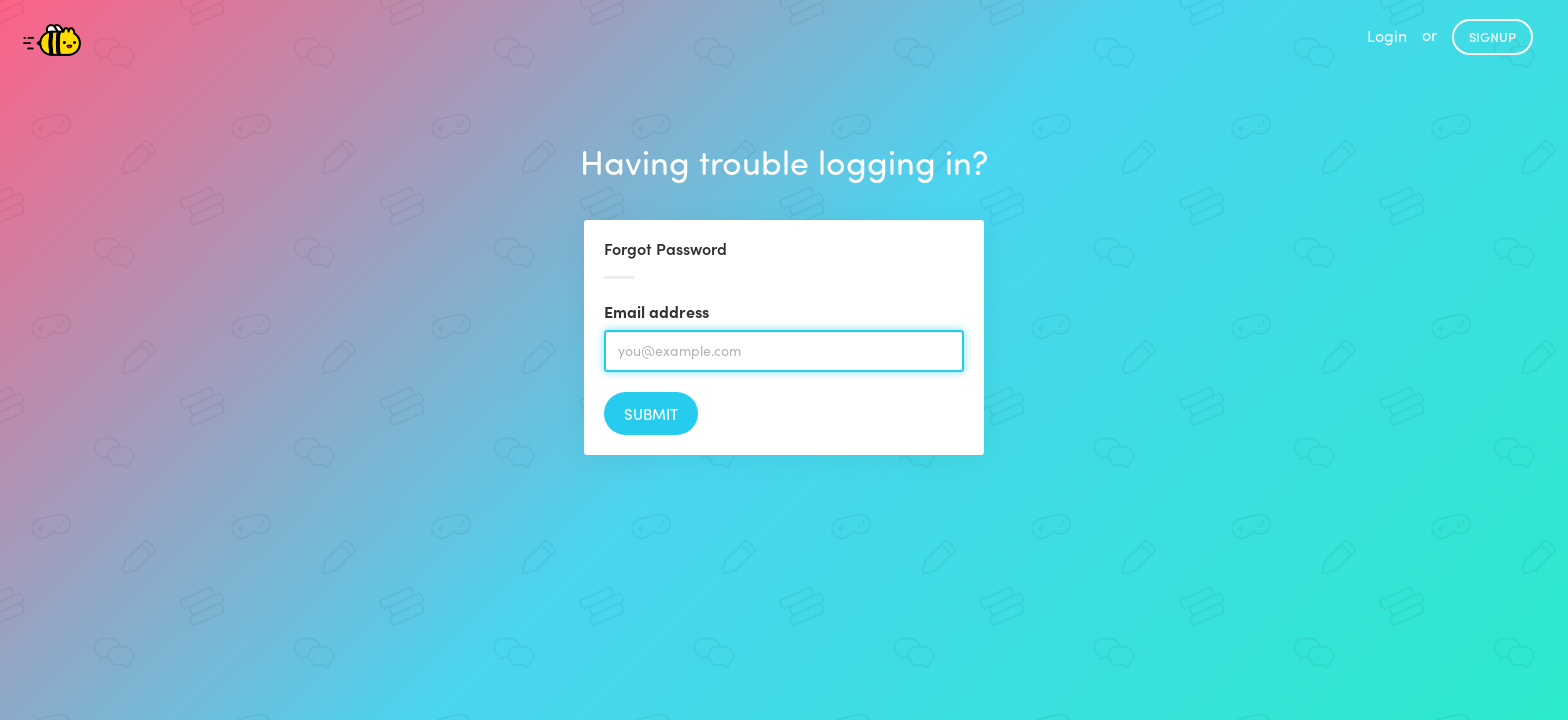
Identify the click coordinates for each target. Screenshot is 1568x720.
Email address (656, 311)
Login (1387, 35)
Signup (1492, 36)
